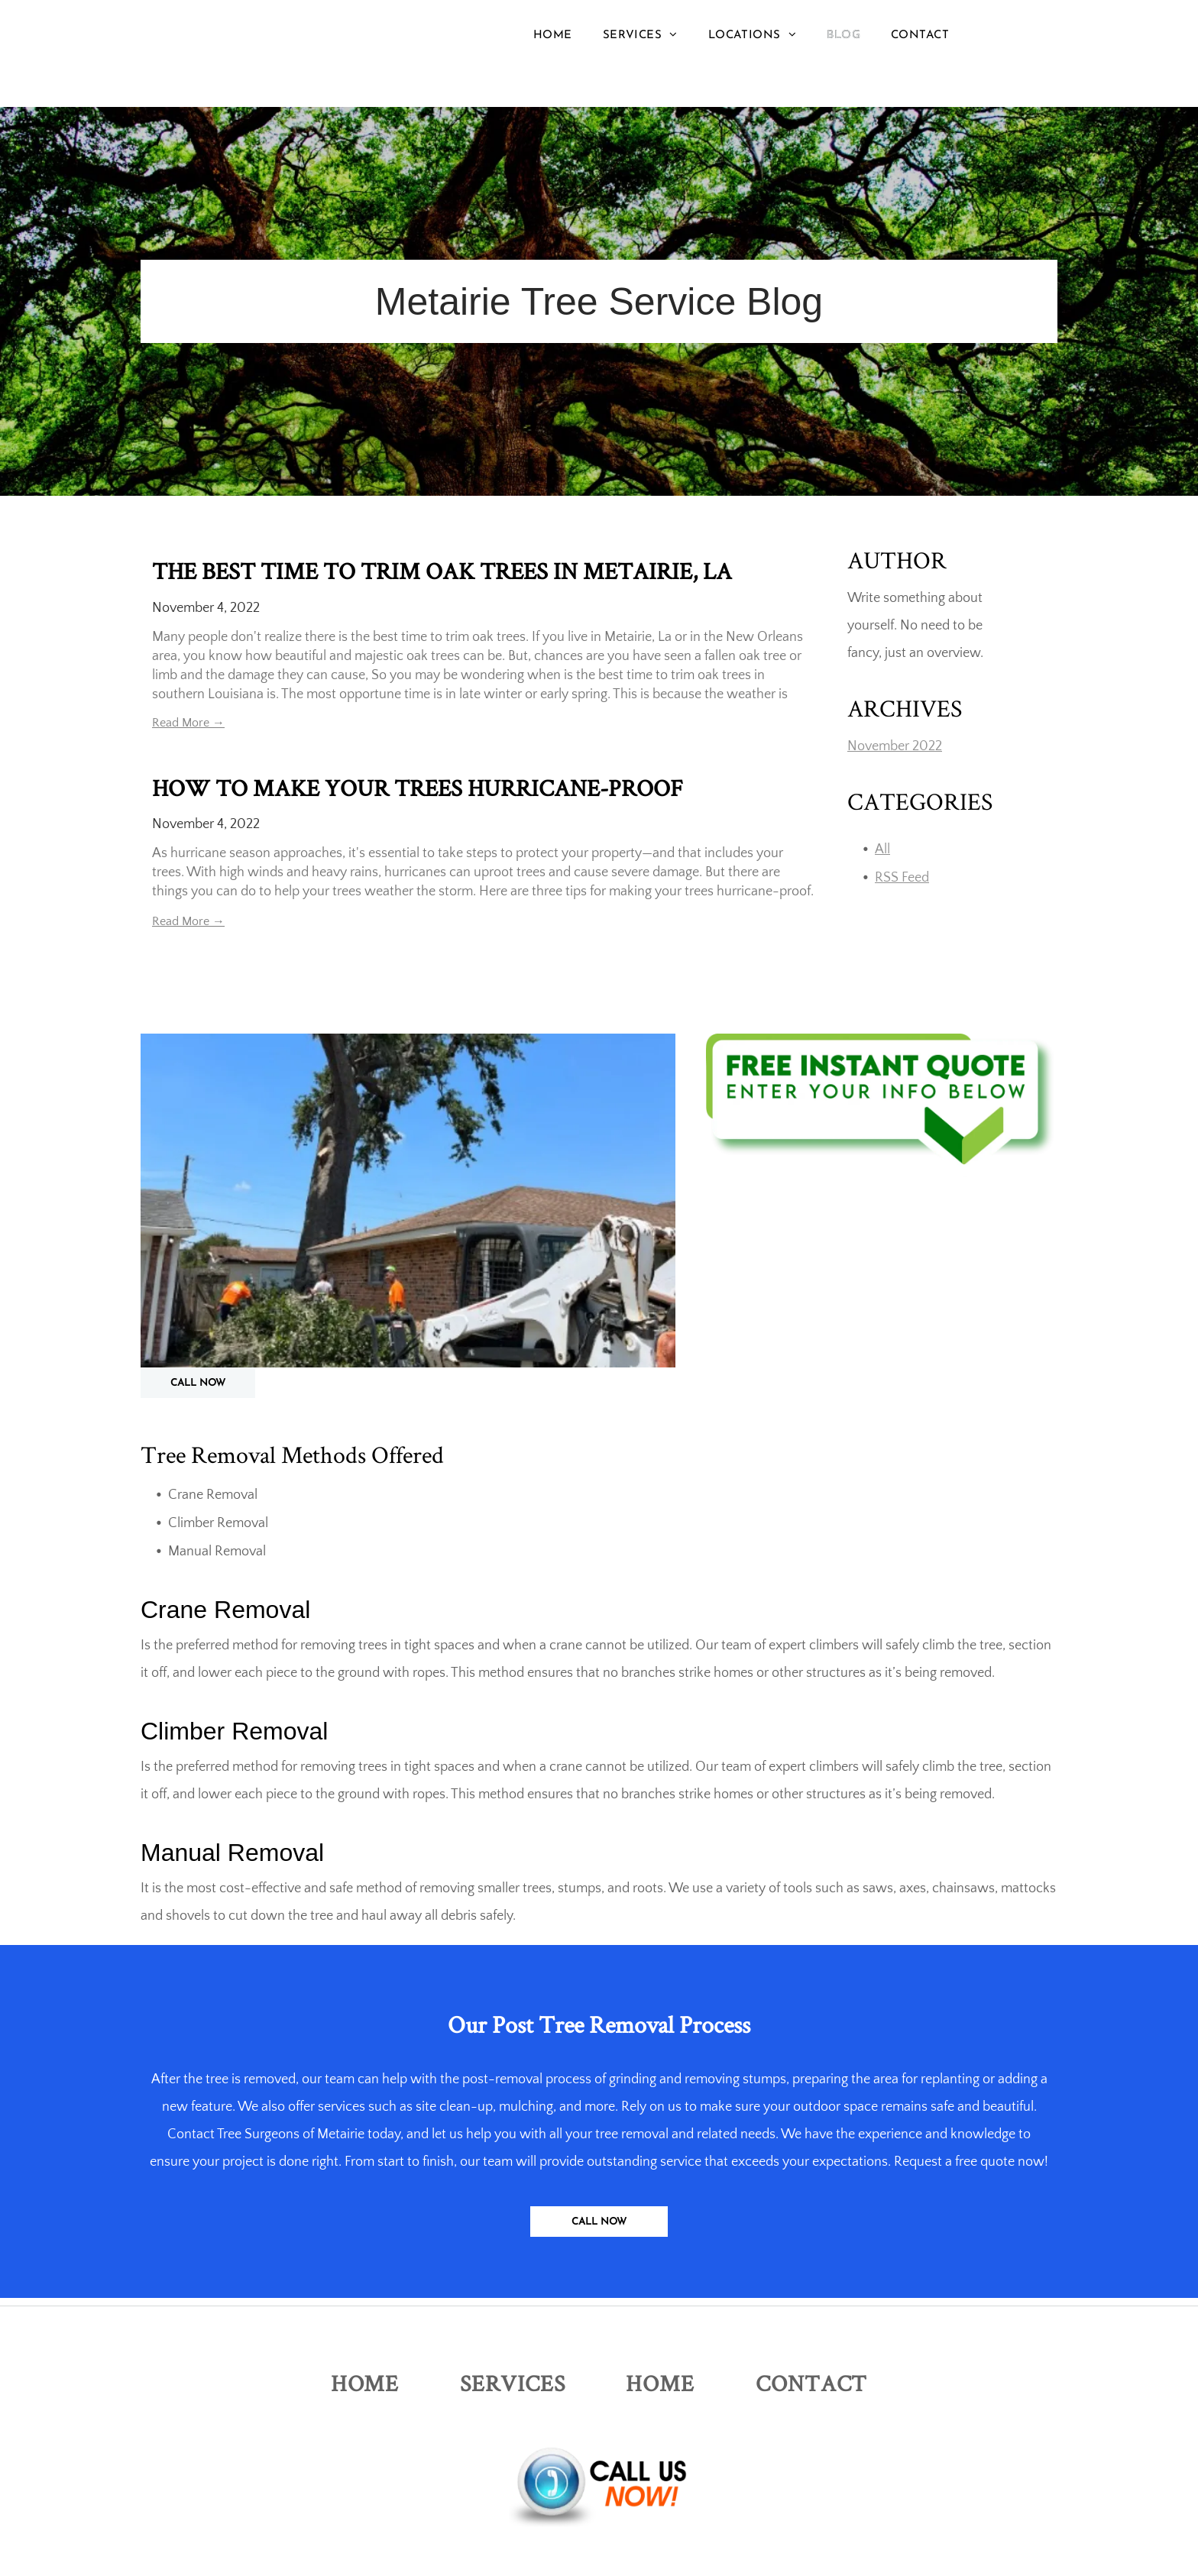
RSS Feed (902, 877)
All (882, 849)
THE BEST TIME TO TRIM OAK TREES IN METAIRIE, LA (442, 570)
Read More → (188, 723)
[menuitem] (553, 35)
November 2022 (894, 746)
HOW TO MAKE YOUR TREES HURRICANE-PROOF (417, 787)
